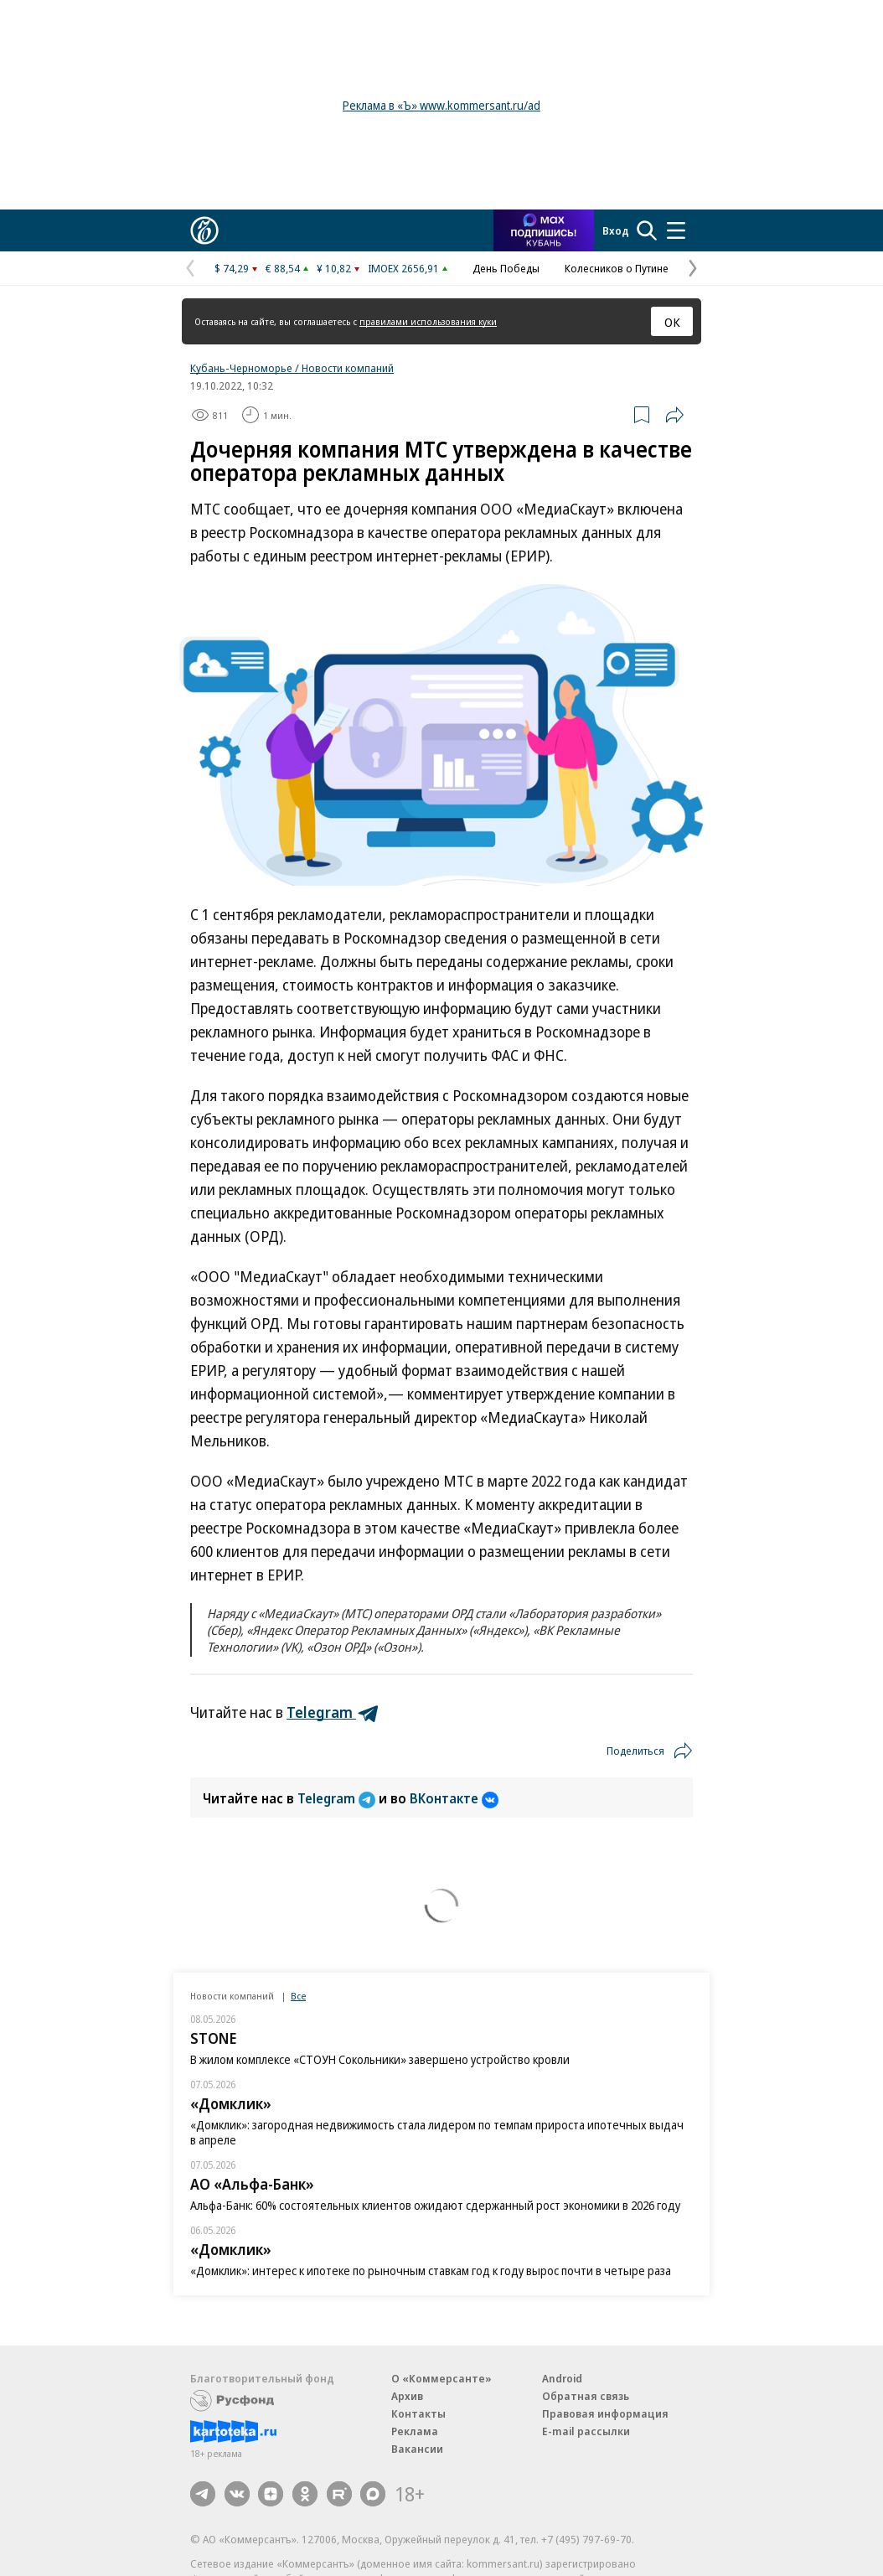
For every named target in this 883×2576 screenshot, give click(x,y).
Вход (615, 230)
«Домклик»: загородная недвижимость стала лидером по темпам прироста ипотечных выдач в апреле (437, 2132)
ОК (672, 321)
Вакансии (417, 2448)
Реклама (414, 2431)
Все (298, 1995)
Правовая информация (605, 2413)
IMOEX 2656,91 (403, 268)
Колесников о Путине (617, 268)
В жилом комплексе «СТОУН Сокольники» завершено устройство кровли (380, 2059)
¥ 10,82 (334, 268)
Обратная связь (585, 2395)
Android (562, 2378)
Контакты (418, 2413)
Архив (407, 2395)
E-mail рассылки (586, 2431)
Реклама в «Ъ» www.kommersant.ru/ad (441, 105)
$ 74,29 (231, 268)
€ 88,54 (283, 268)
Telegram (338, 1798)
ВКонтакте (454, 1798)
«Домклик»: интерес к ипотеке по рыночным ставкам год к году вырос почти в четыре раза (430, 2271)
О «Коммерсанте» (441, 2378)
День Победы (506, 268)
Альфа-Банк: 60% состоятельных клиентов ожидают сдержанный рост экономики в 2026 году (435, 2205)
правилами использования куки (428, 321)
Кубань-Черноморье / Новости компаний (292, 367)
